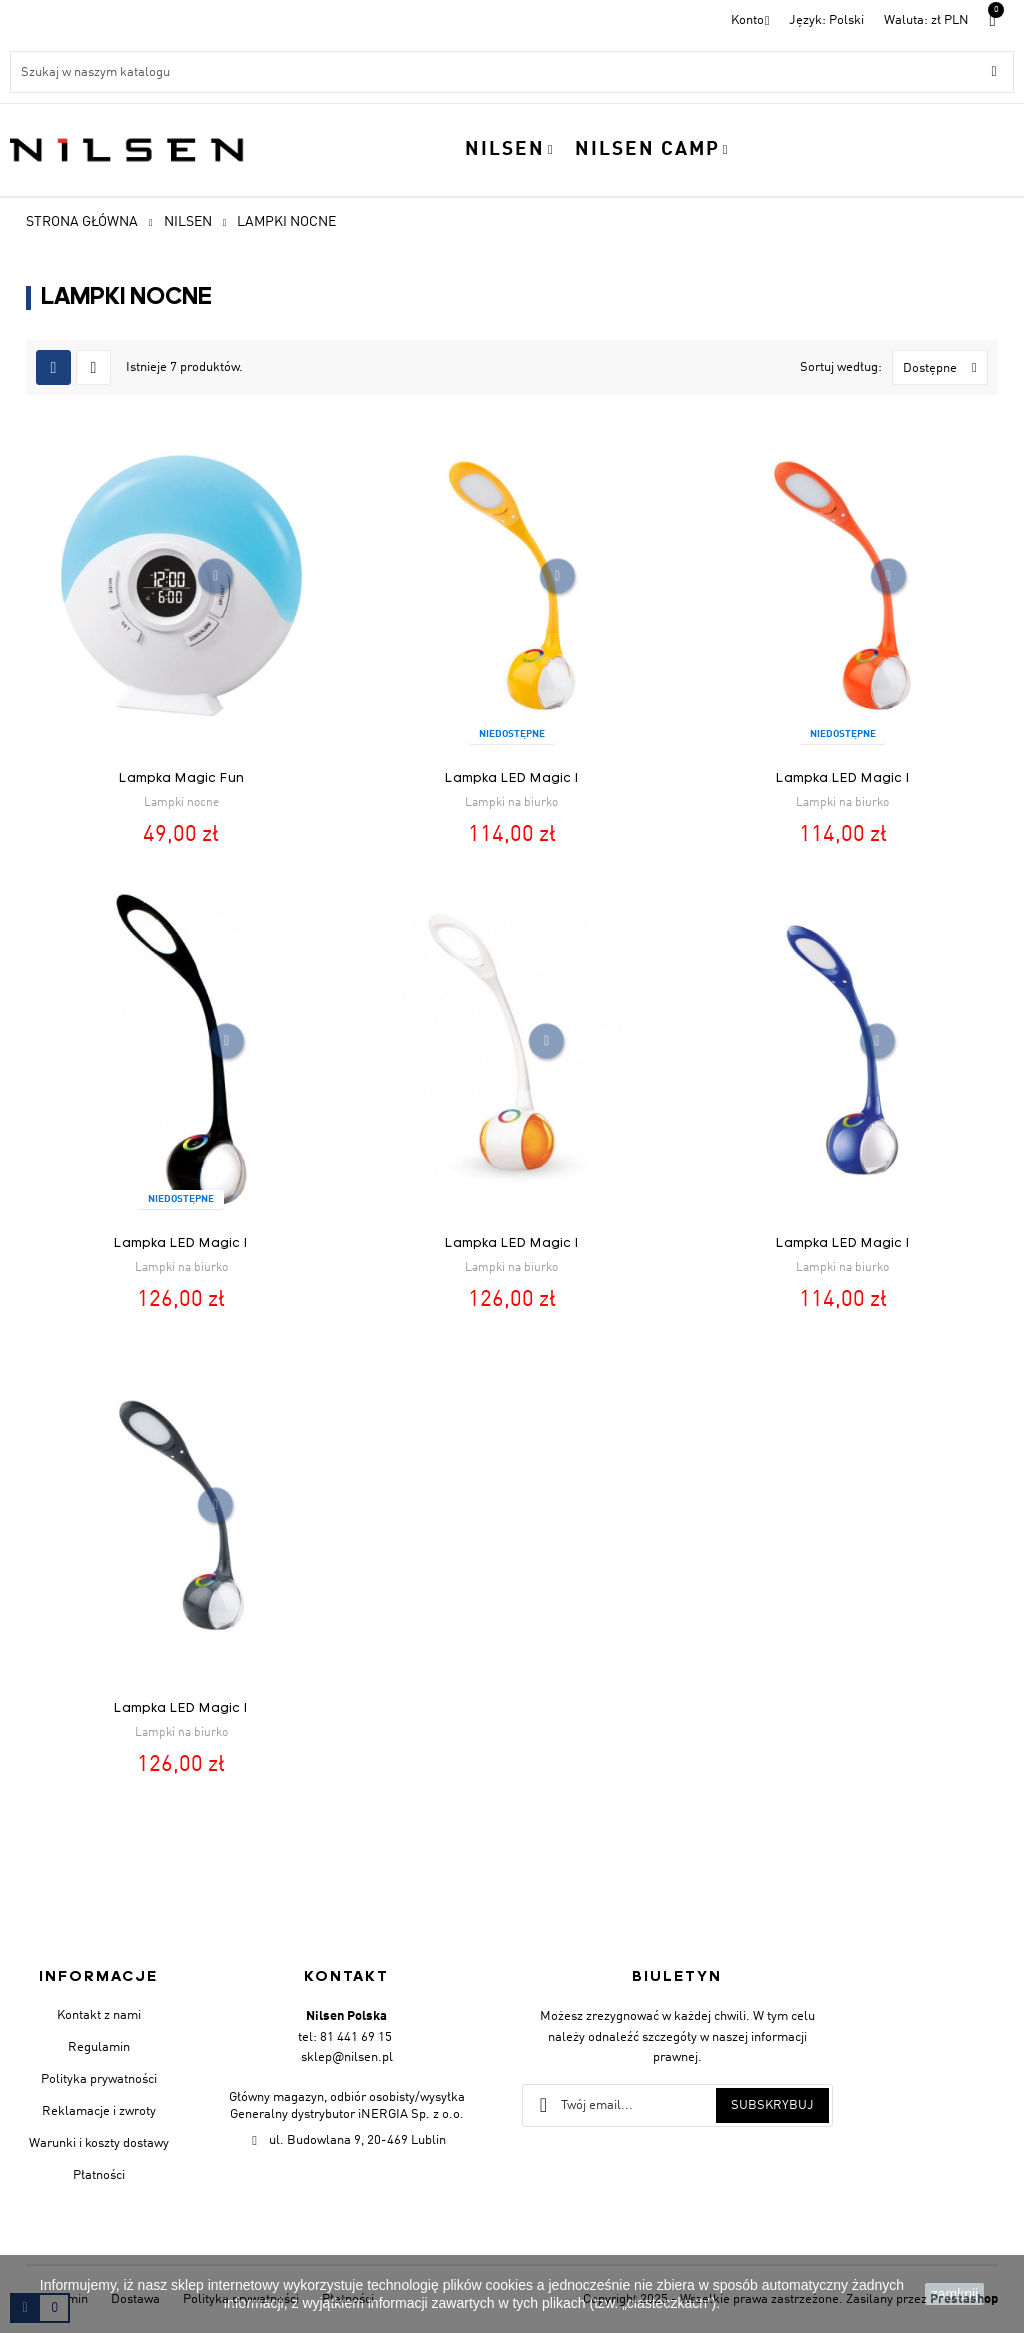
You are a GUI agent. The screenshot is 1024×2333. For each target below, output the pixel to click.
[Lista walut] (926, 20)
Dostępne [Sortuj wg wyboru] (945, 367)
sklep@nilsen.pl (347, 2057)
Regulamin (99, 2047)
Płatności (99, 2175)
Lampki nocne (181, 803)
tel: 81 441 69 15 (345, 2037)
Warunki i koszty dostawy (99, 2143)
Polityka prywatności (99, 2079)
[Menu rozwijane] (826, 20)
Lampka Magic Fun (181, 778)
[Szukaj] (512, 72)
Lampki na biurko (511, 803)
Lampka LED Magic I (512, 778)
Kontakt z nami (99, 2015)
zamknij (954, 2294)
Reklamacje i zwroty (99, 2111)
